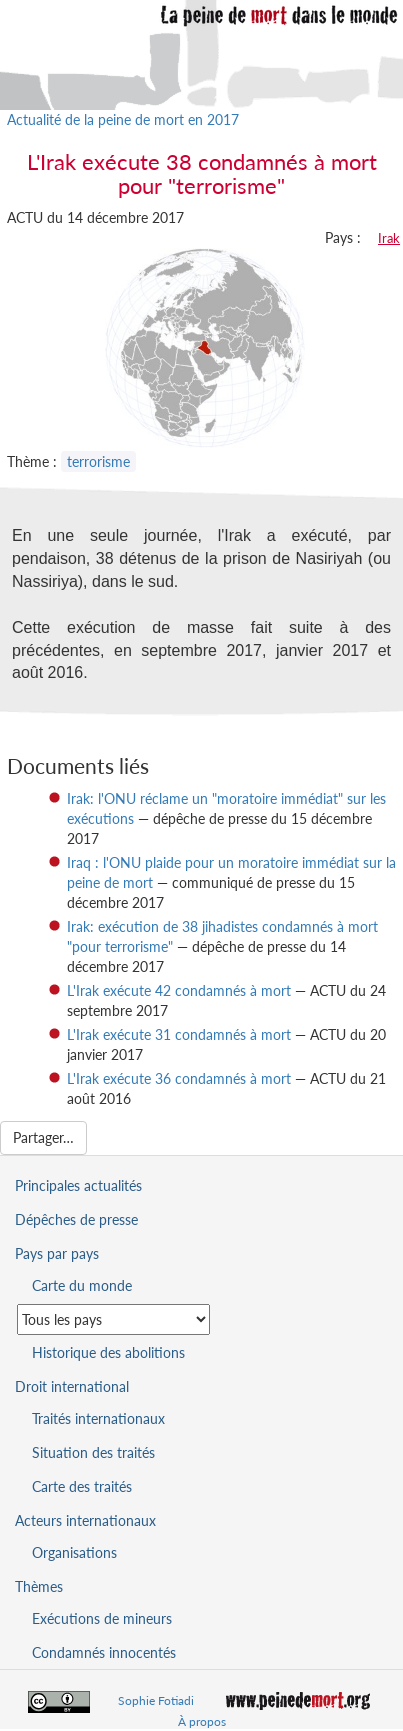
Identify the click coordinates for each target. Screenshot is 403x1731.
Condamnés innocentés (104, 1652)
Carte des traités (82, 1486)
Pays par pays (57, 1253)
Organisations (74, 1552)
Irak (389, 238)
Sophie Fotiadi (156, 1700)
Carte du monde (82, 1285)
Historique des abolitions (108, 1352)
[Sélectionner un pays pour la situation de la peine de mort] (113, 1319)
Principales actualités (78, 1185)
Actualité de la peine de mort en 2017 (123, 119)
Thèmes (39, 1586)
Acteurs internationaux (85, 1520)
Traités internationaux (98, 1418)
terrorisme (98, 461)
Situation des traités (93, 1452)
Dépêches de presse (76, 1219)
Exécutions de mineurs (102, 1618)
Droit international (72, 1386)
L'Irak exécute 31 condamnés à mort (179, 1034)
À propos (202, 1721)
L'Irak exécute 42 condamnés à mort (179, 990)
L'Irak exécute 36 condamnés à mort (179, 1078)
